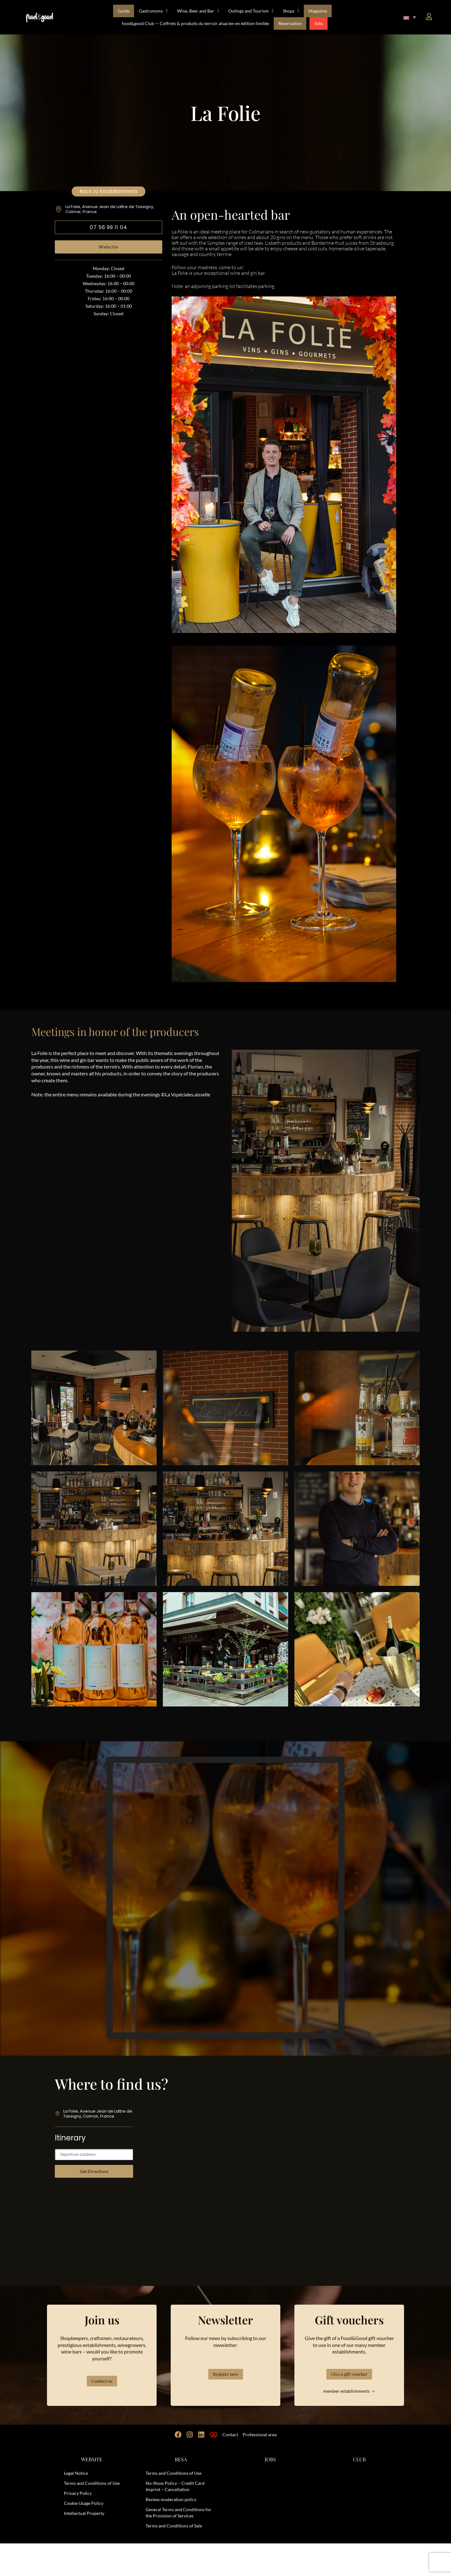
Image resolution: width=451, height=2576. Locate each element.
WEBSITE (91, 2492)
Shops (291, 11)
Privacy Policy (78, 2525)
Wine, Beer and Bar (198, 11)
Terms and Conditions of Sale (174, 2558)
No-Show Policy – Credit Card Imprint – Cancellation (175, 2519)
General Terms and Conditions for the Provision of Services (178, 2545)
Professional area (260, 2466)
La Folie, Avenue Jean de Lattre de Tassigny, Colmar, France (109, 209)
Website (108, 246)
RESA (181, 2492)
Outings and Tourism (250, 11)
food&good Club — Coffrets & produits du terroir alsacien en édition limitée (195, 23)
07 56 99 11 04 (108, 227)
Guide (123, 10)
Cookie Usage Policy (83, 2535)
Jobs (318, 23)
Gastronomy (153, 11)
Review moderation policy (171, 2532)
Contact (230, 2466)
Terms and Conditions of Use (92, 2515)
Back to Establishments (108, 191)
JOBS (270, 2492)
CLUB (359, 2492)
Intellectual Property (84, 2545)
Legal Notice (76, 2505)
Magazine (317, 10)
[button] (409, 17)
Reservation (290, 23)
